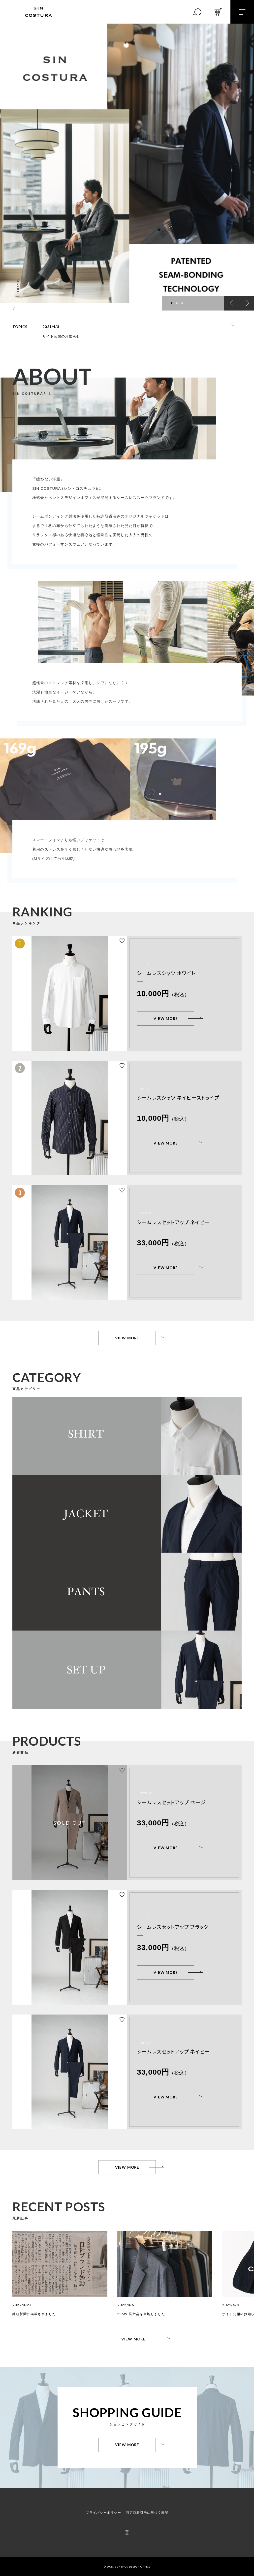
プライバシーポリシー (103, 2512)
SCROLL (18, 286)
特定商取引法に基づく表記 (147, 2512)
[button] (171, 303)
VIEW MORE (166, 1018)
